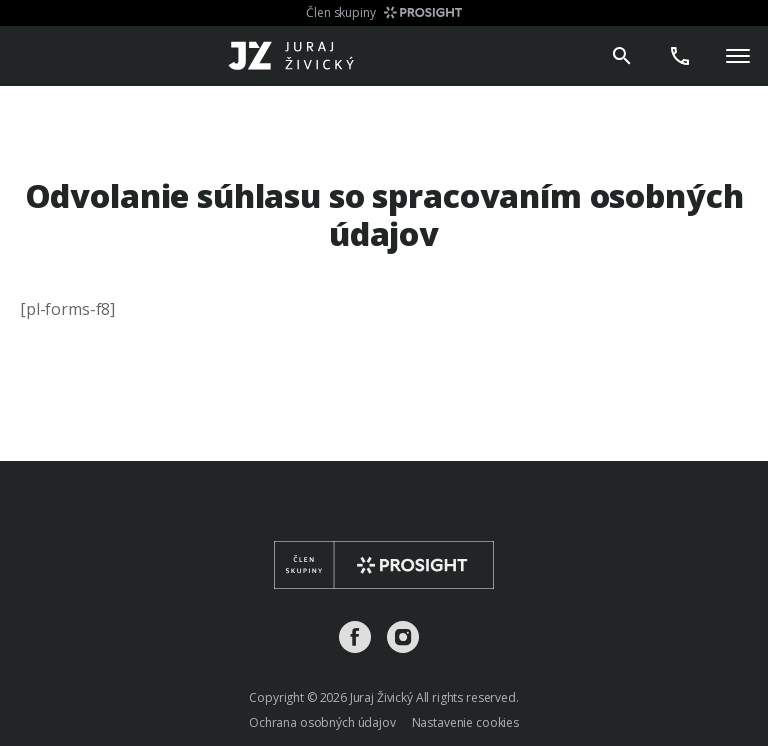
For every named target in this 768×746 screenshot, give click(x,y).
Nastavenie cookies (465, 722)
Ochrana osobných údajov (322, 722)
